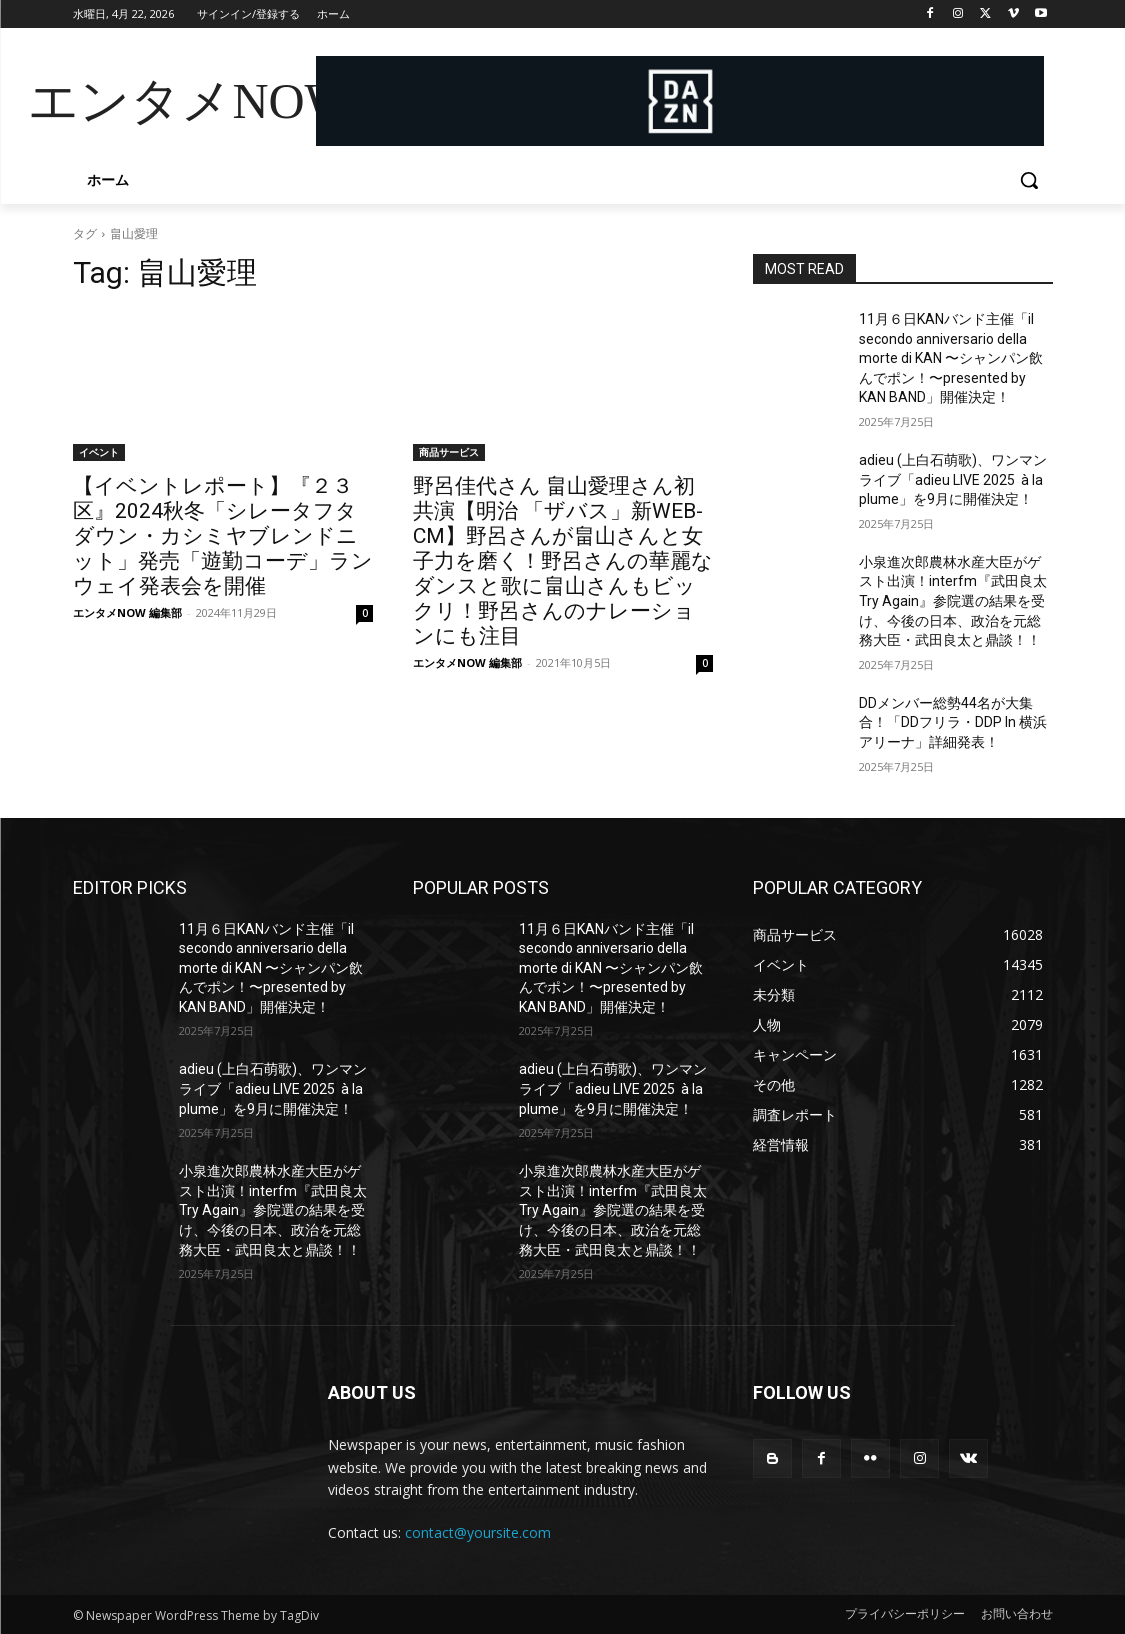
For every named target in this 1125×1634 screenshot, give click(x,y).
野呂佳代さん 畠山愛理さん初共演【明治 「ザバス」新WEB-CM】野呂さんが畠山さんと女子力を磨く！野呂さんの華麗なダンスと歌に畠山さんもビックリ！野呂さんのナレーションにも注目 (563, 561)
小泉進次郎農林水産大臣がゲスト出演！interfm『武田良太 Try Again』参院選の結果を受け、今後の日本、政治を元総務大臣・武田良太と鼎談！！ (953, 601)
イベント (99, 452)
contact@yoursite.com (478, 1532)
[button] (1029, 180)
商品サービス (449, 452)
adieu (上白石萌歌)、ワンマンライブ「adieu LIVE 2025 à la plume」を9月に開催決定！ (953, 479)
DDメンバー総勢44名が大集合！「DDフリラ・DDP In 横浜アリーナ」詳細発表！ (953, 722)
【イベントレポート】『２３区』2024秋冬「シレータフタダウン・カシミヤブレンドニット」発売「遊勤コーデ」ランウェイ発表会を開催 (223, 536)
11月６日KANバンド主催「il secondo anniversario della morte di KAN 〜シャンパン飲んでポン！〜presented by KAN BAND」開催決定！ (951, 358)
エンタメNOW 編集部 (127, 612)
